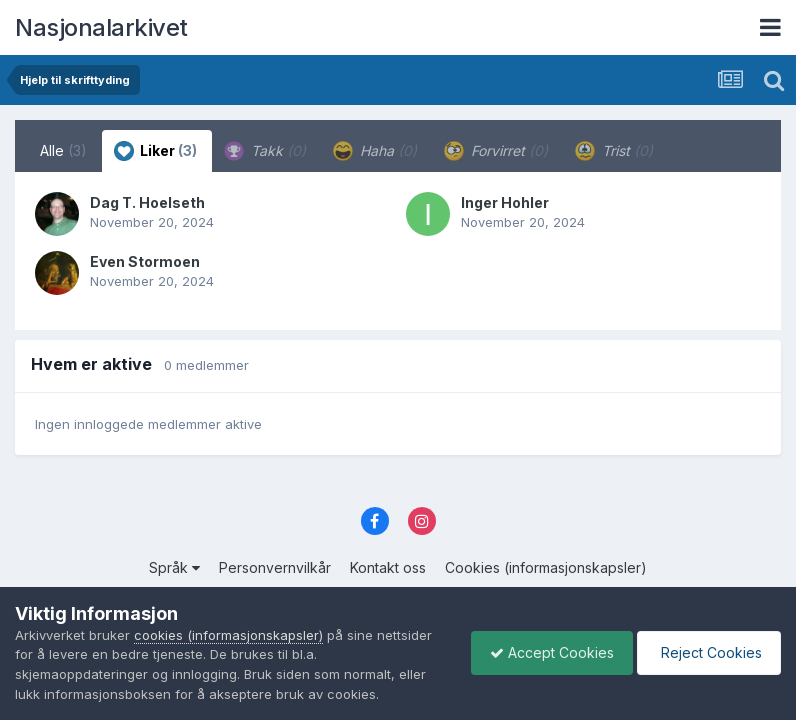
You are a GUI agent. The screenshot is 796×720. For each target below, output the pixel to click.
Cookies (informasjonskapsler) (546, 567)
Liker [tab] (155, 151)
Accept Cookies (547, 652)
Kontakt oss (388, 567)
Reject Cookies (707, 652)
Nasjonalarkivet (101, 27)
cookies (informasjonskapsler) (228, 635)
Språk (174, 567)
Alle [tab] (63, 150)
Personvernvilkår (275, 567)
